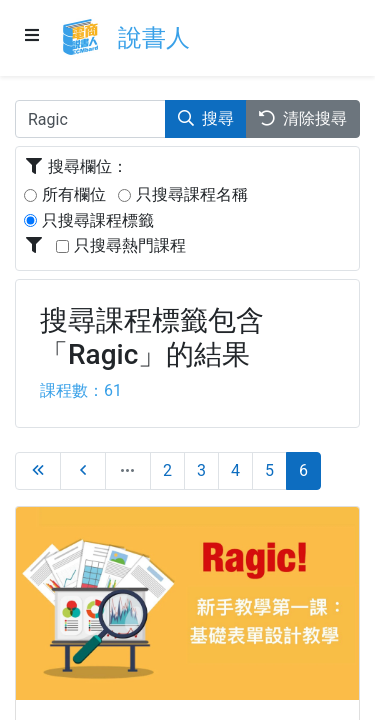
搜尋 (206, 118)
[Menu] (32, 36)
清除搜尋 (303, 118)
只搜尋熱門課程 (130, 245)
